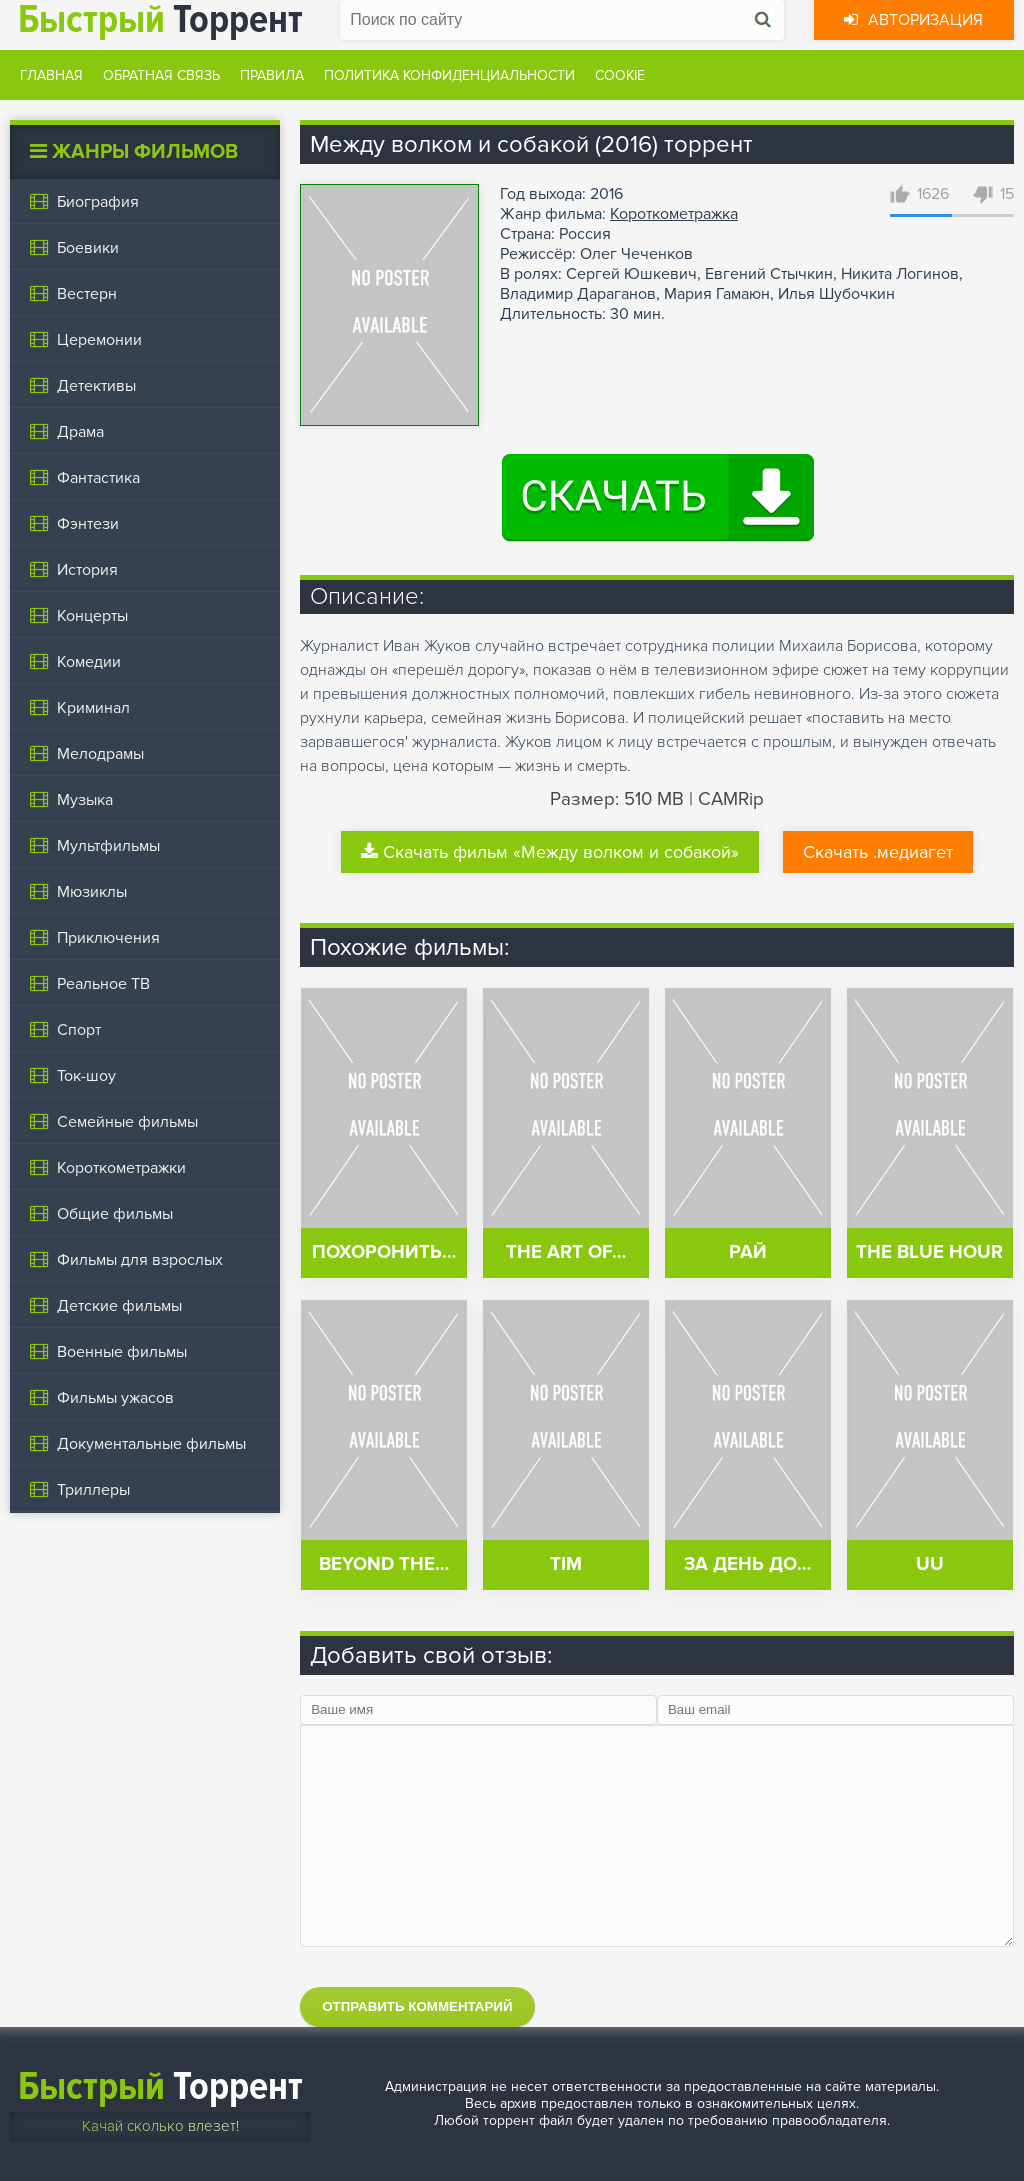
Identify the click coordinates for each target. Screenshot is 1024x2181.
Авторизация (913, 20)
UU (930, 1564)
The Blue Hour (929, 1252)
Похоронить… (384, 1252)
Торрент (160, 2086)
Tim (566, 1564)
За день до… (747, 1564)
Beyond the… (384, 1564)
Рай (748, 1252)
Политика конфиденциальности (449, 75)
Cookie (620, 75)
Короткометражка (674, 214)
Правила (272, 75)
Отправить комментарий (417, 2006)
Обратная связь (161, 75)
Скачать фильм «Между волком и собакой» (550, 852)
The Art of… (566, 1252)
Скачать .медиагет (878, 852)
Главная (51, 75)
